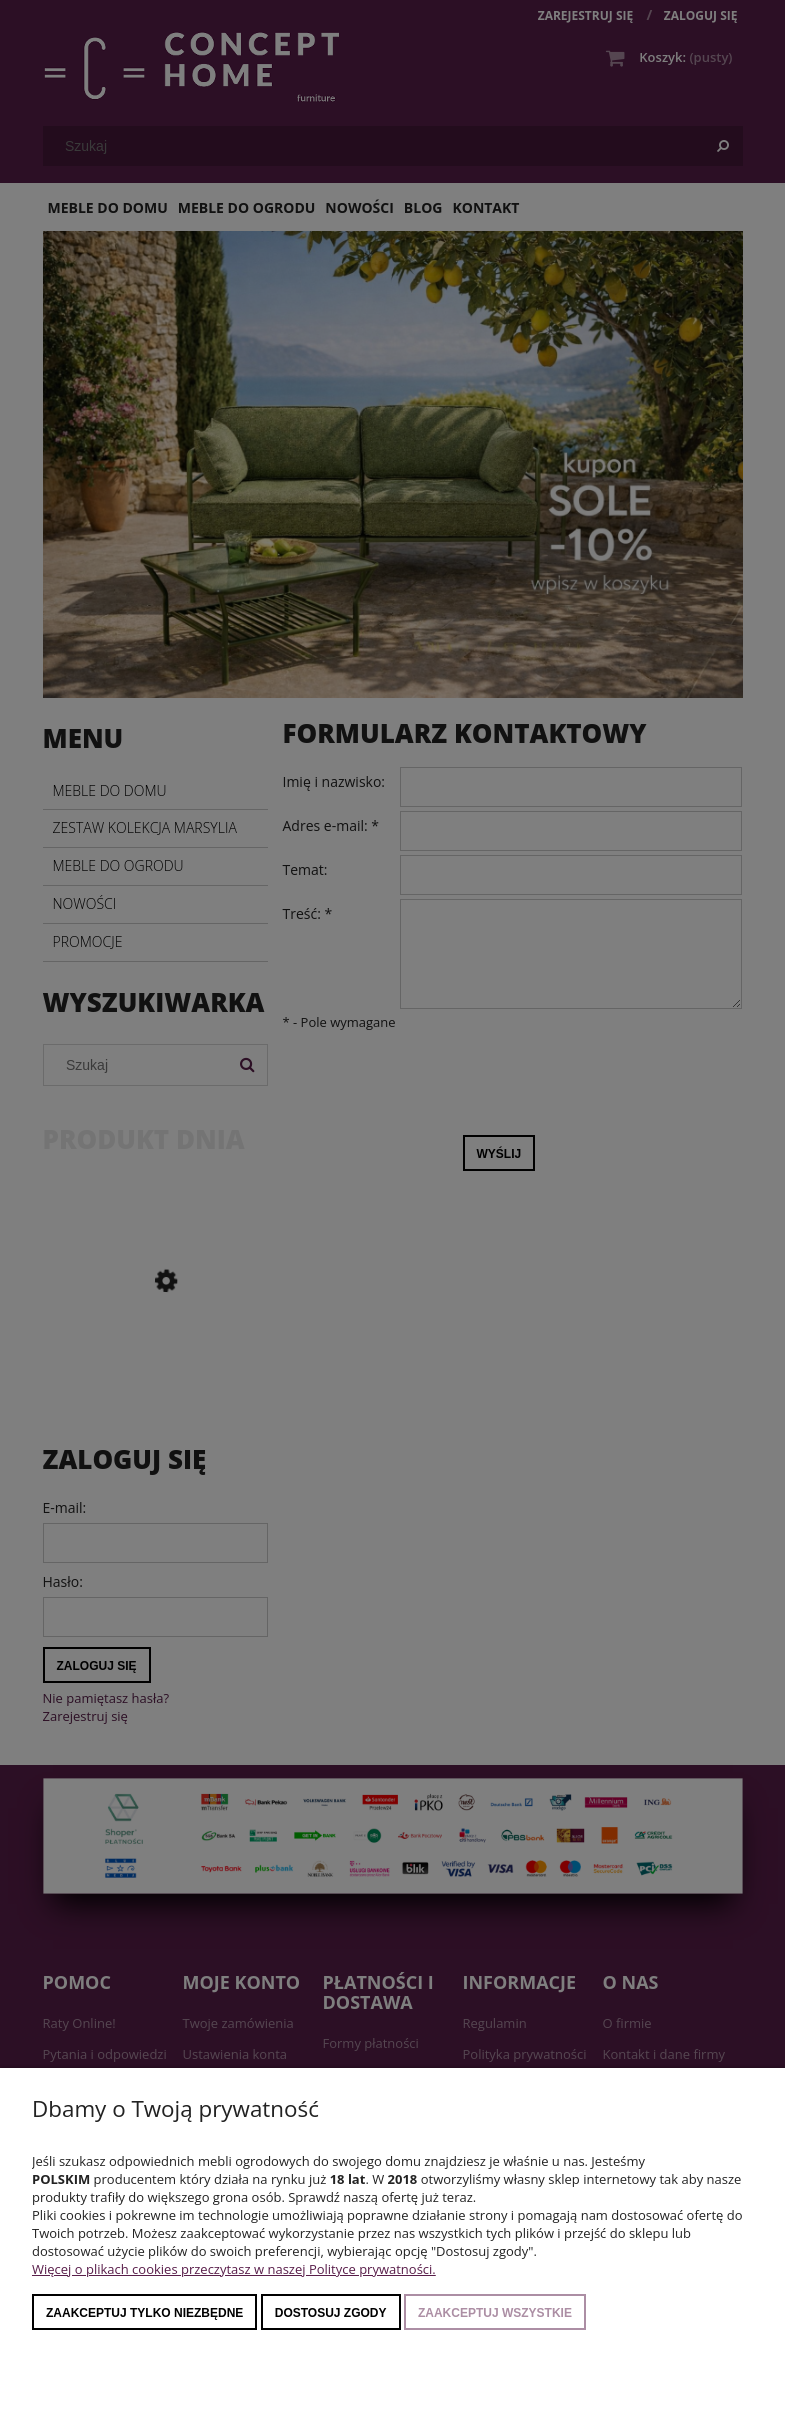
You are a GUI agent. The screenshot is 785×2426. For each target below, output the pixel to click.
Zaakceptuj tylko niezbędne (144, 2313)
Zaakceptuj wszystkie (495, 2313)
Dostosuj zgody (331, 2313)
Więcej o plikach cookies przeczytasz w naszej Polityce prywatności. (234, 2269)
